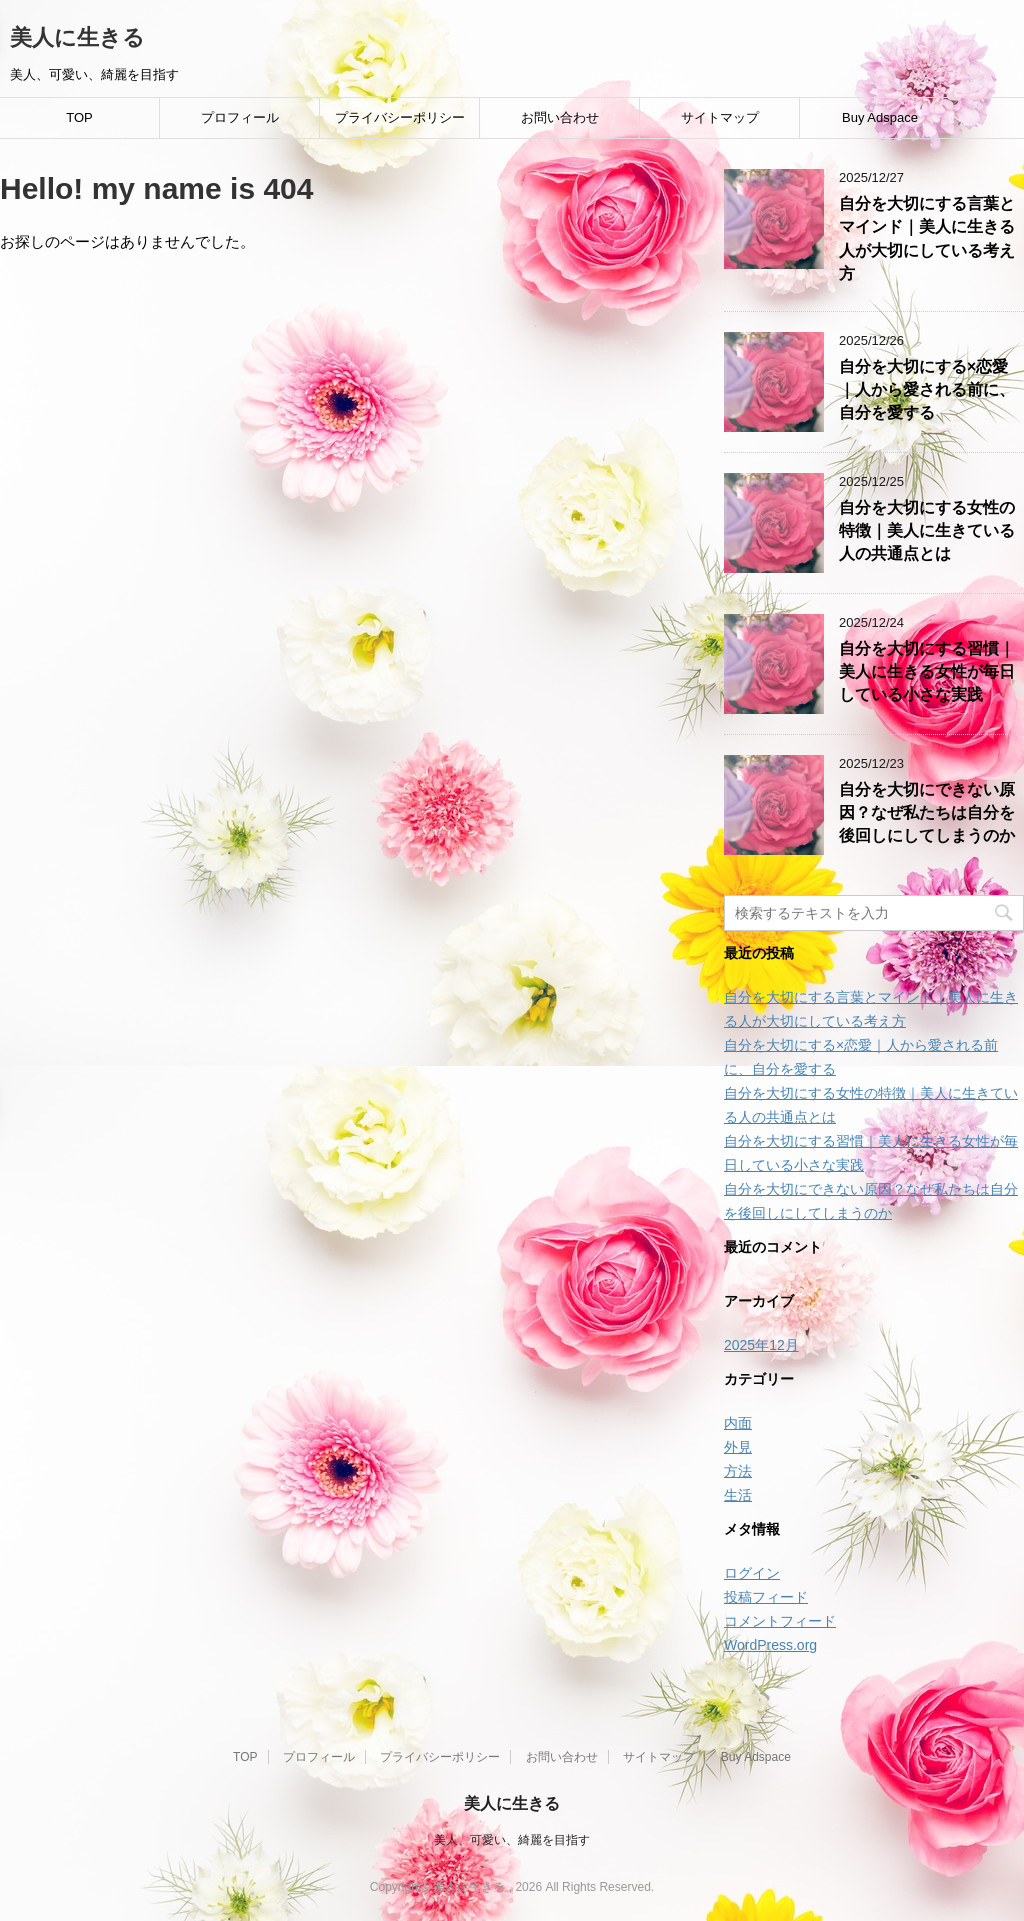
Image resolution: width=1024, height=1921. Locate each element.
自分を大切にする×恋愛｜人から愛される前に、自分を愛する (927, 390)
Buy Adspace (880, 117)
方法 (738, 1471)
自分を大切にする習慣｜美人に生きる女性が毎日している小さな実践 (927, 672)
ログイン (752, 1573)
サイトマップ (720, 117)
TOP (79, 117)
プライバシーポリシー (400, 117)
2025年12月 (761, 1345)
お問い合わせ (560, 117)
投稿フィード (766, 1597)
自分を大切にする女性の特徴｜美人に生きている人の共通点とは (927, 531)
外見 (738, 1447)
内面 (738, 1423)
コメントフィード (780, 1621)
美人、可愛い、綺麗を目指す (512, 1840)
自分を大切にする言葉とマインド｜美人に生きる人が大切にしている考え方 (927, 238)
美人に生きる (77, 37)
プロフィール (240, 117)
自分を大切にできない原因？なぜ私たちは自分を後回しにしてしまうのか (927, 813)
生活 (738, 1495)
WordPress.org (770, 1645)
